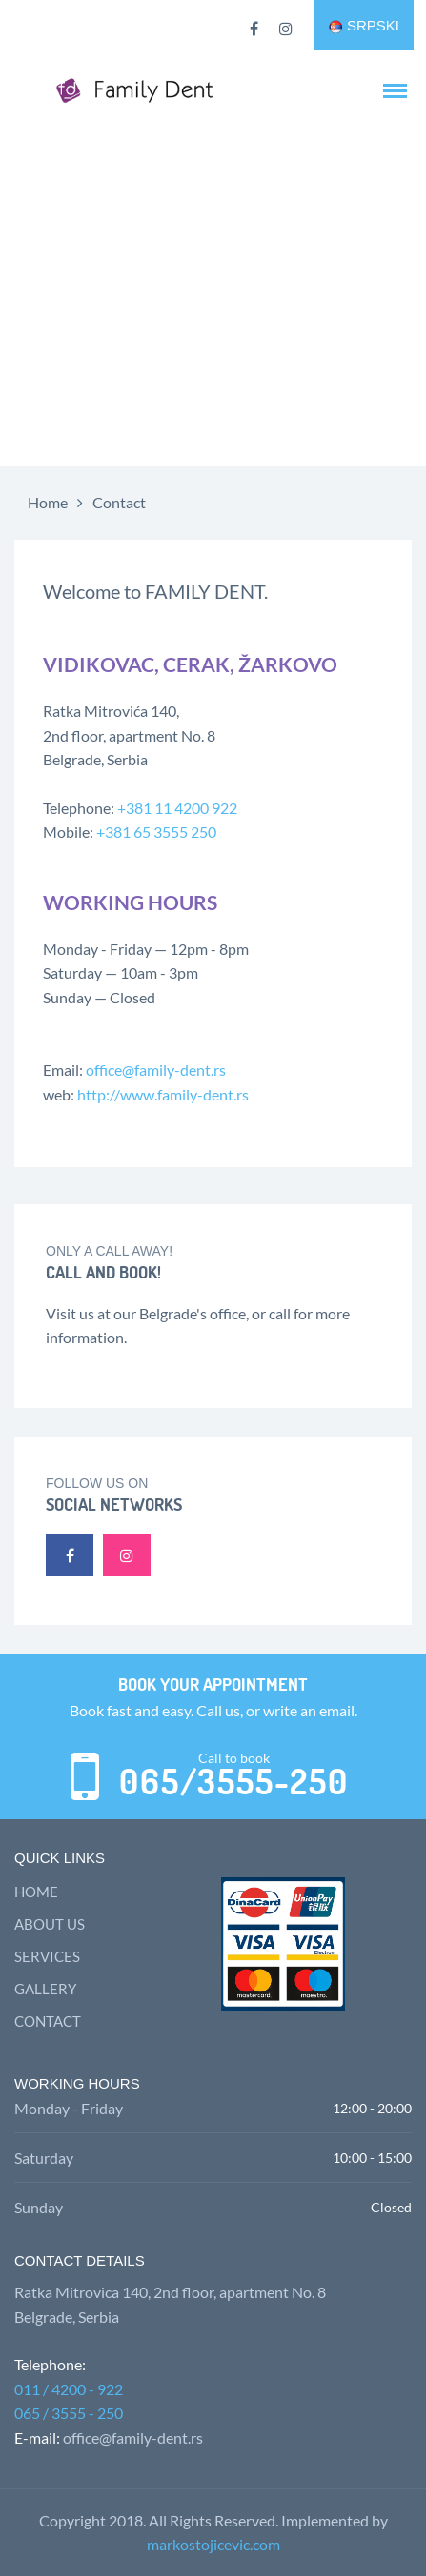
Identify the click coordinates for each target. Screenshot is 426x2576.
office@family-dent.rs (156, 1069)
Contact (119, 502)
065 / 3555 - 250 (68, 2413)
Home (48, 502)
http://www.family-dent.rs (163, 1094)
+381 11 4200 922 (177, 808)
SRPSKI (363, 25)
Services (47, 1956)
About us (49, 1923)
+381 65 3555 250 (156, 831)
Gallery (45, 1988)
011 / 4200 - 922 (68, 2389)
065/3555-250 (234, 1782)
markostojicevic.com (213, 2544)
